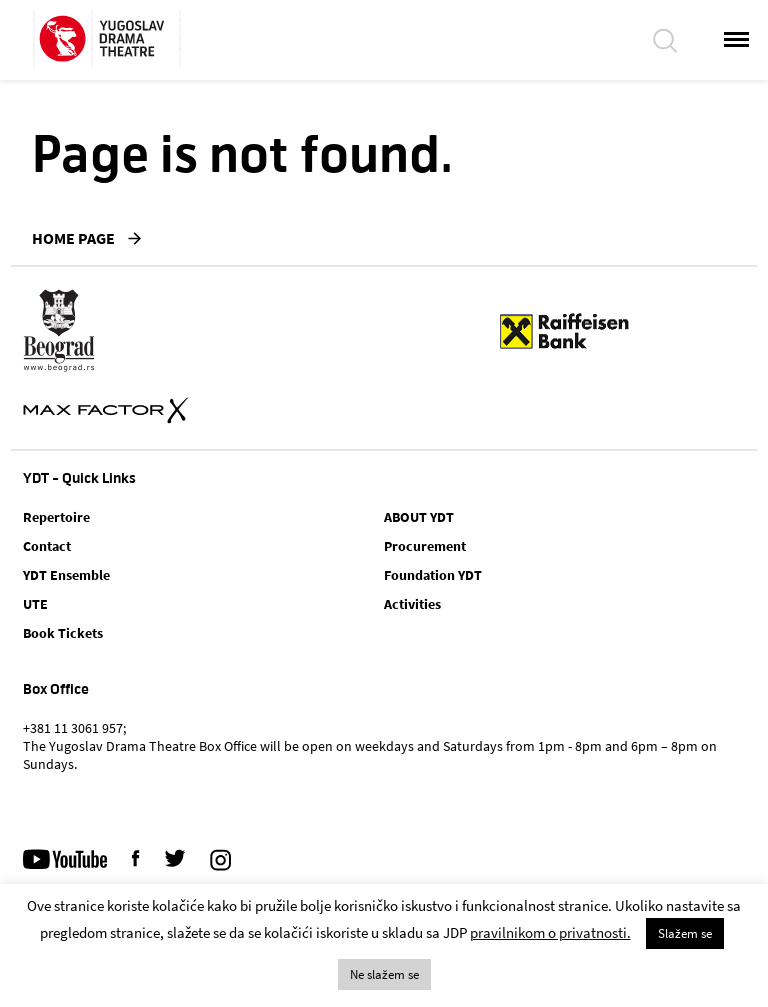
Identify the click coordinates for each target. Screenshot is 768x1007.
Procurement (425, 546)
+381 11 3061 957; (74, 728)
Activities (412, 604)
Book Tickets (63, 633)
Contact (47, 546)
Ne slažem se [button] (384, 974)
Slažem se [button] (685, 933)
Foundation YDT (433, 575)
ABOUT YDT (419, 517)
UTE (35, 604)
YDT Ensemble (66, 575)
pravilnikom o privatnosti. (550, 932)
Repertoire (56, 517)
